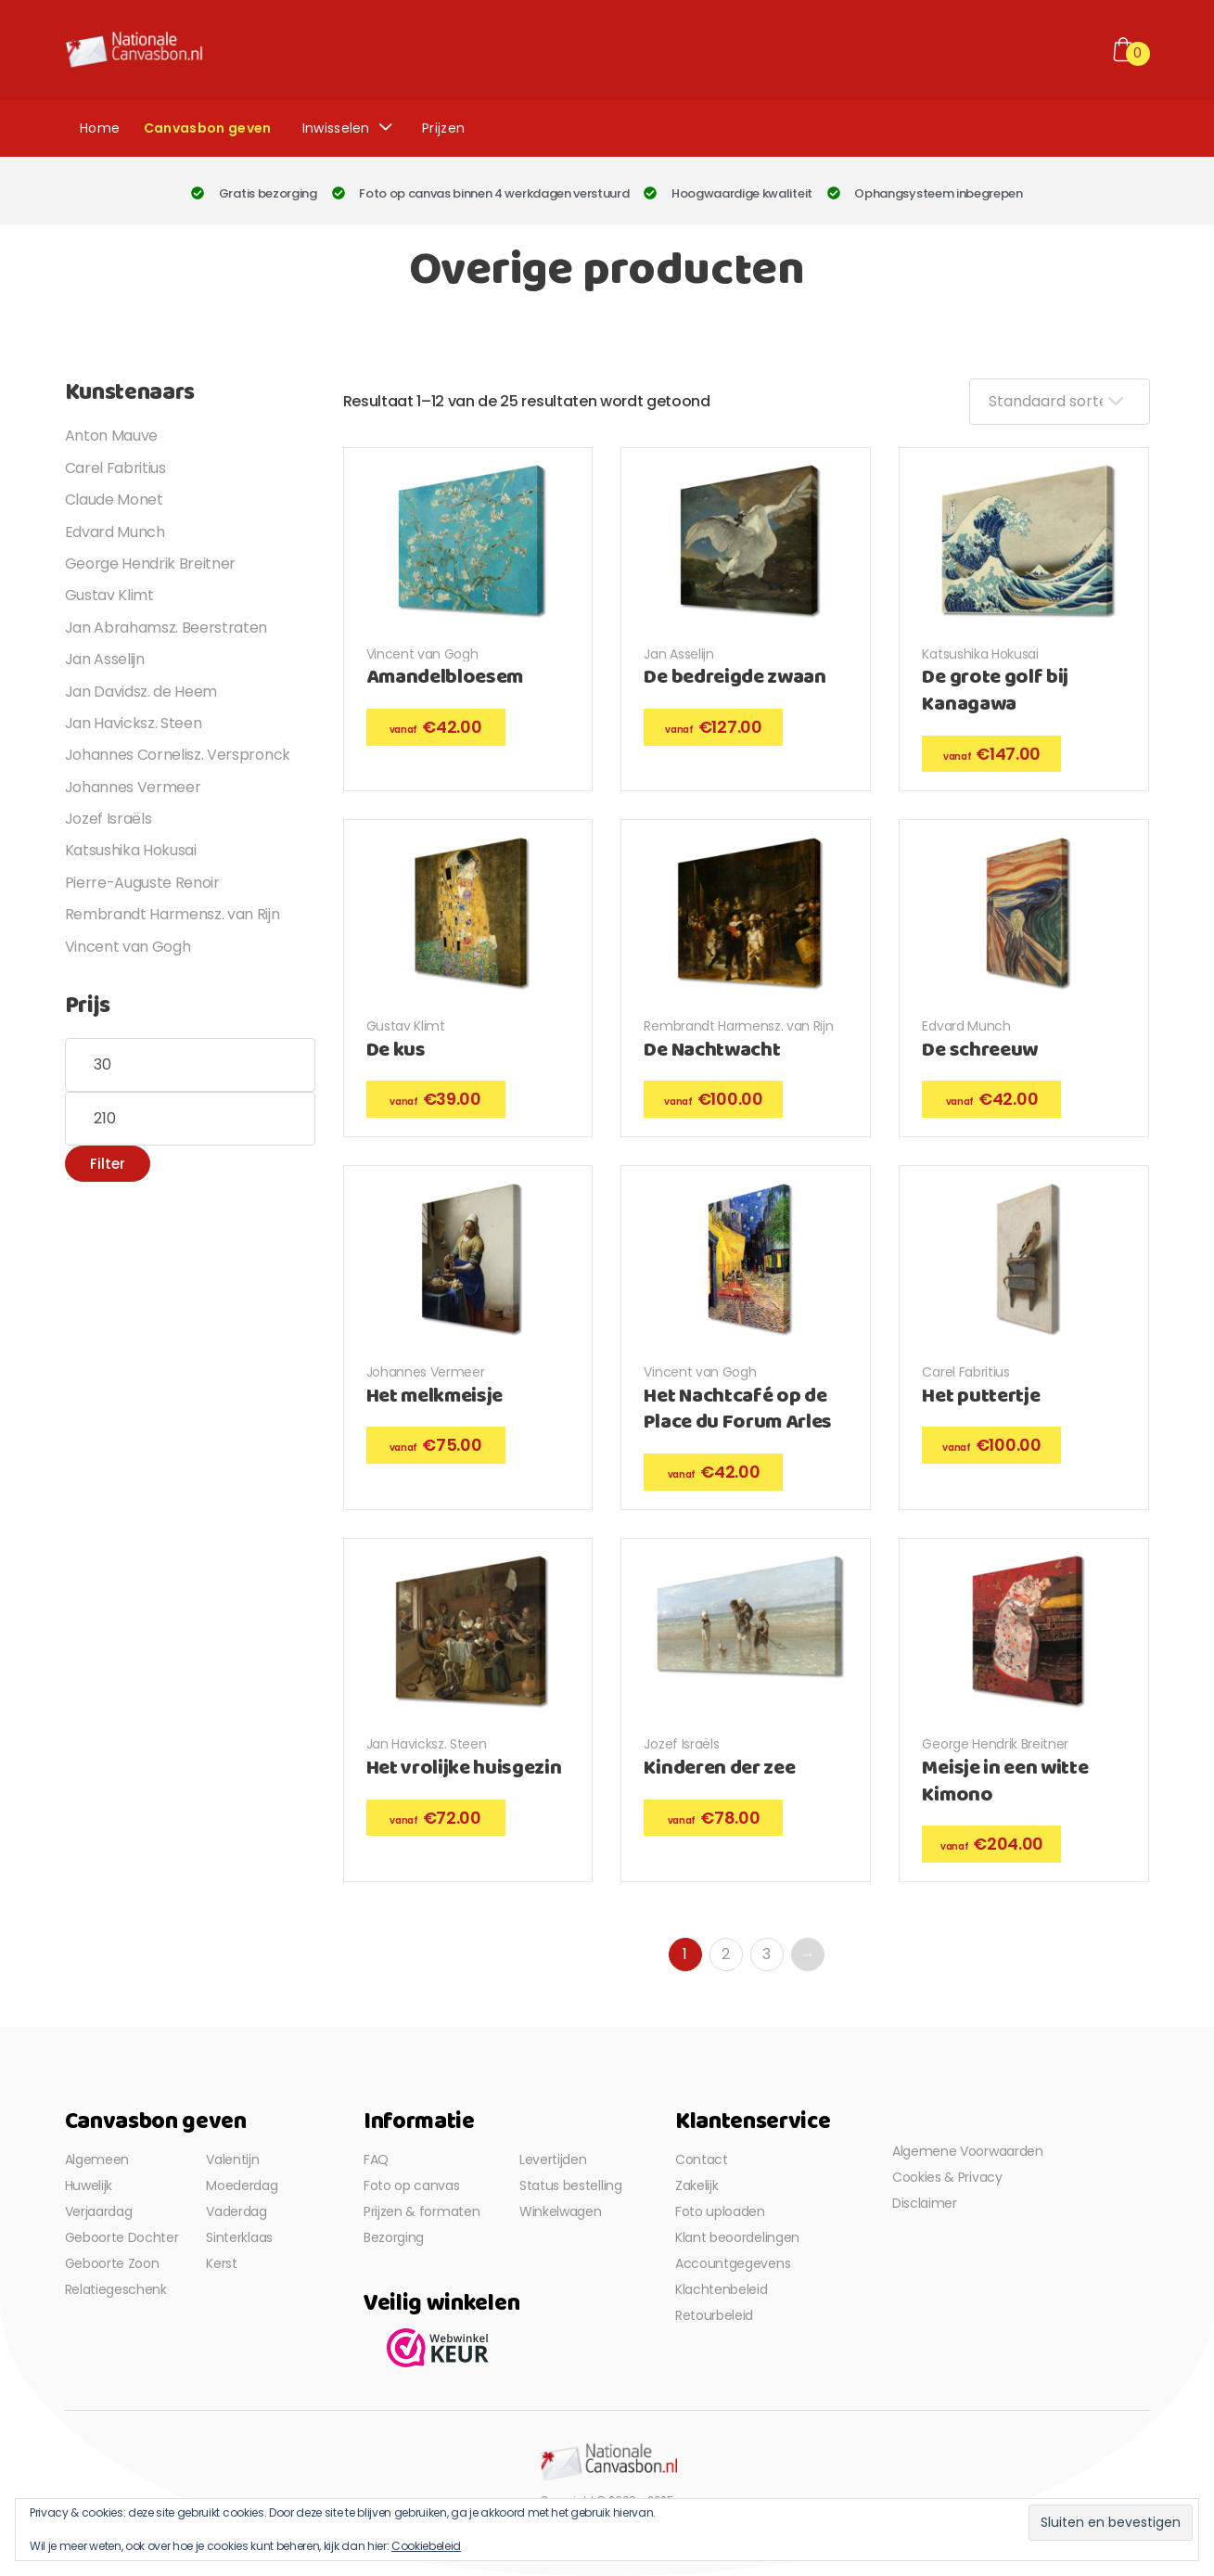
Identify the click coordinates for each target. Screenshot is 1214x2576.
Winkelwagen (560, 2211)
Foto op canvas (412, 2185)
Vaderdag (236, 2211)
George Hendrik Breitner (995, 1744)
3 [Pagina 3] (766, 1954)
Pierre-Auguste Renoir (142, 882)
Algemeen (97, 2159)
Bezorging (394, 2237)
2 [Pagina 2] (726, 1954)
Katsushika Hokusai (980, 654)
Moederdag (241, 2185)
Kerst (221, 2263)
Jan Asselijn (678, 654)
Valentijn (232, 2159)
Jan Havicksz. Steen (426, 1744)
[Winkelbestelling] (1059, 401)
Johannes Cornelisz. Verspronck (177, 754)
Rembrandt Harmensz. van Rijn (738, 1026)
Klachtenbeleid (721, 2289)
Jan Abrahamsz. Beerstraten (166, 627)
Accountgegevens (732, 2263)
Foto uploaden (720, 2211)
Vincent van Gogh (422, 654)
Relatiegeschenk (116, 2289)
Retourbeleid (714, 2315)
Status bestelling (570, 2185)
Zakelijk (696, 2185)
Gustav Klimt (405, 1026)
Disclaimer (924, 2203)
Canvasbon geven (208, 128)
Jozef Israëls (681, 1744)
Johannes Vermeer (425, 1372)
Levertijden (552, 2159)
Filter (107, 1163)
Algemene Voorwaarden (967, 2151)
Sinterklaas (239, 2237)
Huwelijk (88, 2185)
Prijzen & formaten (421, 2211)
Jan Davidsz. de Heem (141, 691)
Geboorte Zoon (112, 2263)
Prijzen (443, 128)
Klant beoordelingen (737, 2237)
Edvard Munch (966, 1026)
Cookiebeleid (426, 2546)
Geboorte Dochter (122, 2237)
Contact (701, 2159)
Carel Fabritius (965, 1372)
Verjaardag (99, 2211)
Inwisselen (336, 128)
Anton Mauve (111, 435)
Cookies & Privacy (947, 2177)
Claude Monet (114, 499)
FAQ (376, 2159)
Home (100, 128)
